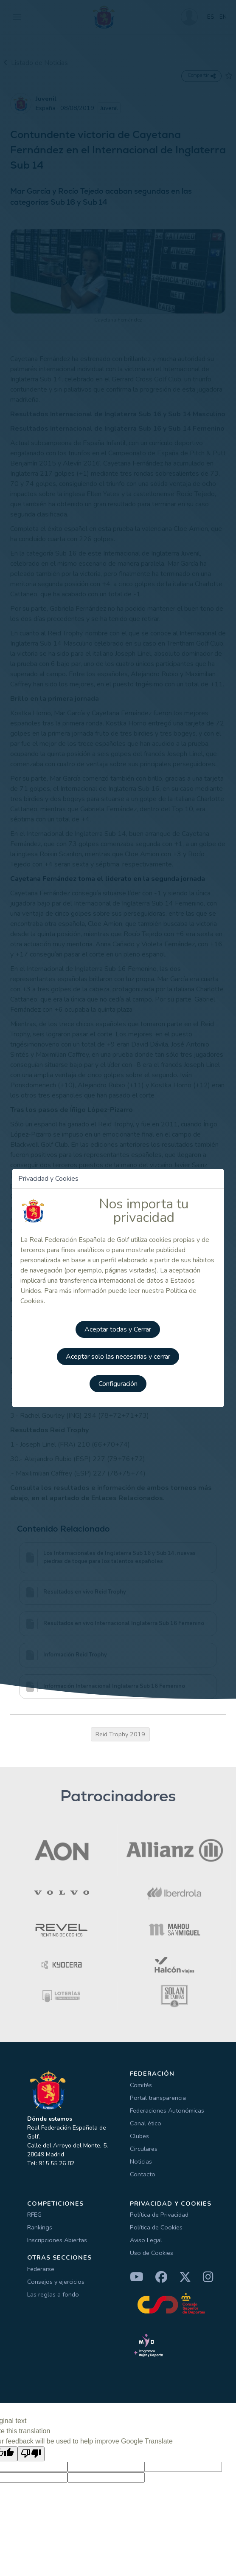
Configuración (118, 1383)
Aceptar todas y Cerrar (117, 1329)
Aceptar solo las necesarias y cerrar (118, 1356)
